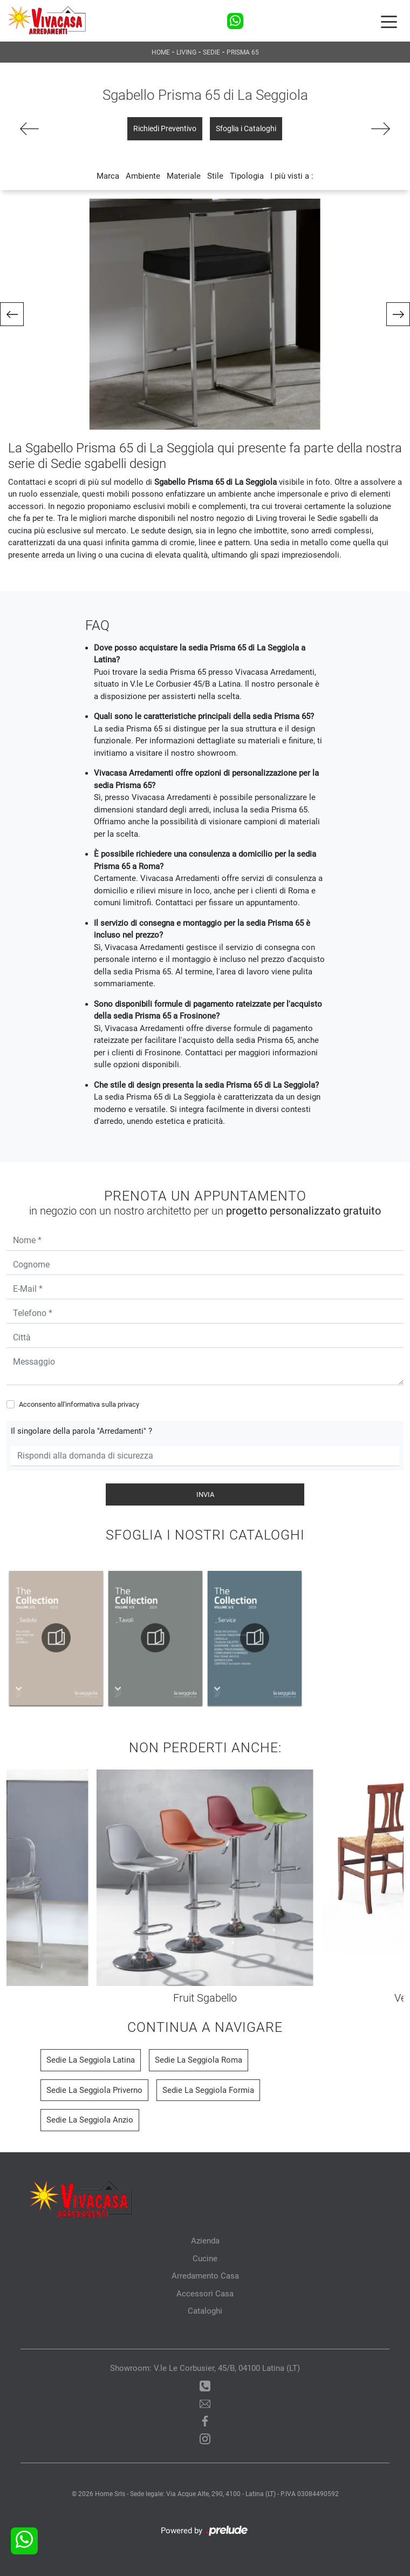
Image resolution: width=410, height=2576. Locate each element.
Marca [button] (108, 176)
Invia (205, 1494)
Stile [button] (215, 176)
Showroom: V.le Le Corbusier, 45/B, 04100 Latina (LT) (205, 2368)
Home (161, 52)
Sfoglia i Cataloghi (246, 128)
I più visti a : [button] (291, 176)
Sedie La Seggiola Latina (90, 2060)
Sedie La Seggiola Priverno (94, 2090)
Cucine (205, 2258)
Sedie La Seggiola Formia (208, 2090)
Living (186, 52)
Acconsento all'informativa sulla (79, 1404)
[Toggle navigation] (389, 21)
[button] (12, 314)
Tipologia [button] (247, 176)
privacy (128, 1404)
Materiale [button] (184, 176)
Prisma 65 (243, 52)
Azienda (205, 2241)
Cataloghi (205, 2311)
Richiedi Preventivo (164, 128)
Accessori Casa (205, 2294)
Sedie (211, 52)
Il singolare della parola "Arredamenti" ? (81, 1431)
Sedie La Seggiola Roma (198, 2060)
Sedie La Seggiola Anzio (89, 2120)
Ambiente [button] (143, 176)
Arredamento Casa (205, 2276)
